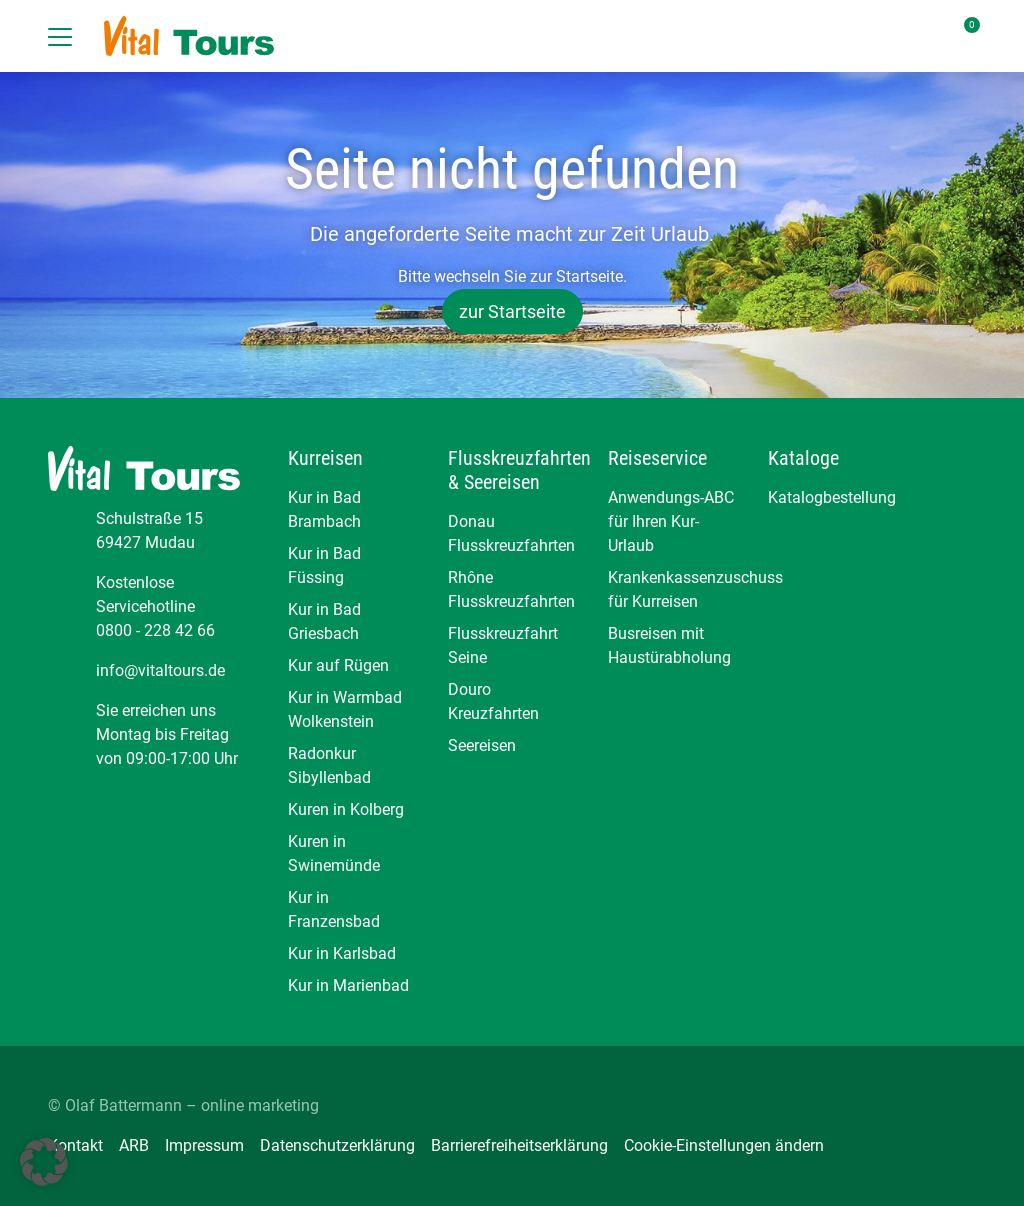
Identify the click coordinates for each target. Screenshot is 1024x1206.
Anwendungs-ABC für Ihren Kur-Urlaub (671, 521)
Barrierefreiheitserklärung (519, 1145)
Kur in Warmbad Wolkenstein (345, 709)
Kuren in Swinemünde (334, 853)
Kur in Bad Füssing (324, 565)
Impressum (204, 1145)
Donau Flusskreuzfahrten (511, 533)
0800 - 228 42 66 (155, 630)
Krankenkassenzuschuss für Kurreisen (672, 589)
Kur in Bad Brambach (324, 509)
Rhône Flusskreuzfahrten (511, 589)
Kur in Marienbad (348, 985)
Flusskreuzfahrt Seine (503, 645)
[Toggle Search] (864, 36)
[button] (44, 1162)
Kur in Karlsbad (342, 953)
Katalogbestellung (832, 497)
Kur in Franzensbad (334, 909)
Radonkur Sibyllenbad (329, 765)
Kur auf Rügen (338, 665)
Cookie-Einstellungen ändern (724, 1145)
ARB (134, 1145)
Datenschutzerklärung (337, 1145)
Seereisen (482, 745)
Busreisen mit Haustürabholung (669, 645)
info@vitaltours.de (160, 670)
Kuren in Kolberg (346, 809)
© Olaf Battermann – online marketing (183, 1105)
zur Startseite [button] (512, 311)
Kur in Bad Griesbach (324, 621)
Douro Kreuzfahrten (493, 701)
